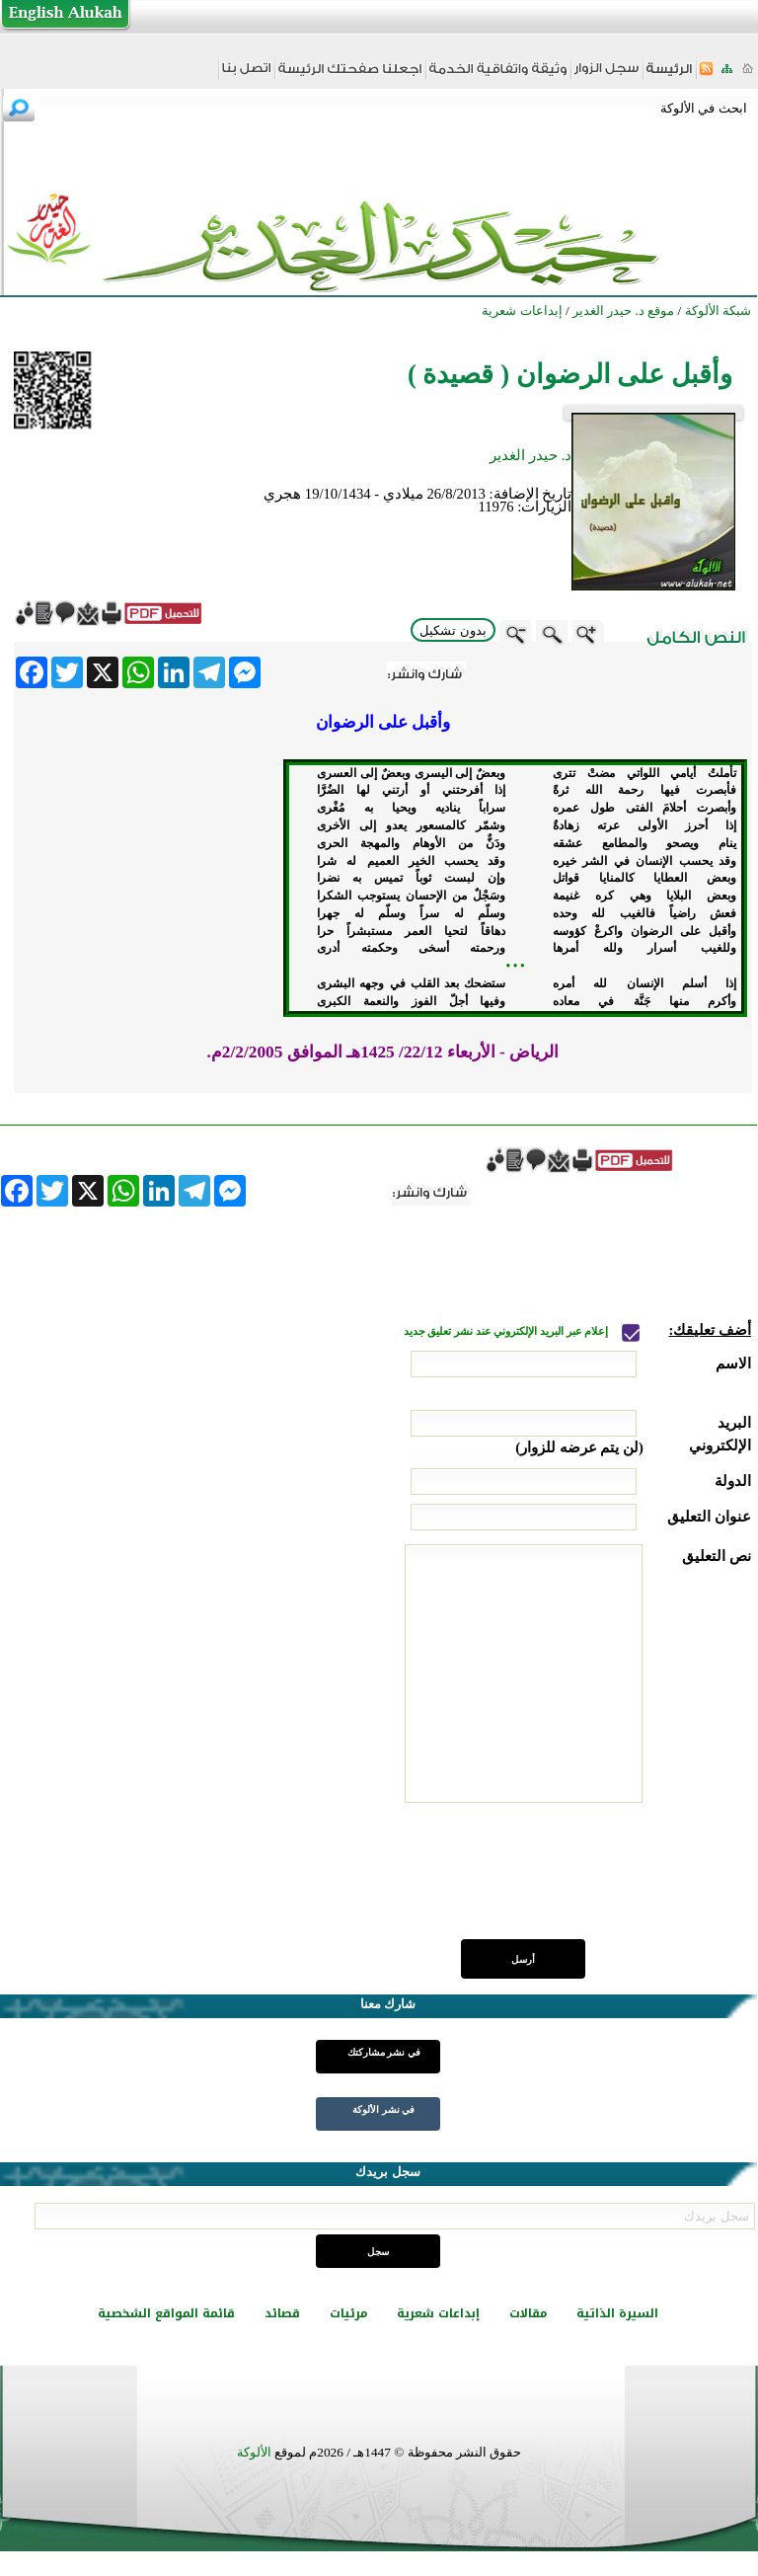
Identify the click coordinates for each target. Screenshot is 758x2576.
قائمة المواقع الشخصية (166, 2313)
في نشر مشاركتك (383, 2052)
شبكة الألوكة (718, 310)
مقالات (528, 2313)
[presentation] (601, 1881)
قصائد (282, 2313)
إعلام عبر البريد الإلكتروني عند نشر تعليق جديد (507, 1331)
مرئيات (348, 2313)
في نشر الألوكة (383, 2109)
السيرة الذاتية (617, 2313)
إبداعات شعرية (438, 2313)
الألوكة (254, 2452)
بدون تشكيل (453, 630)
